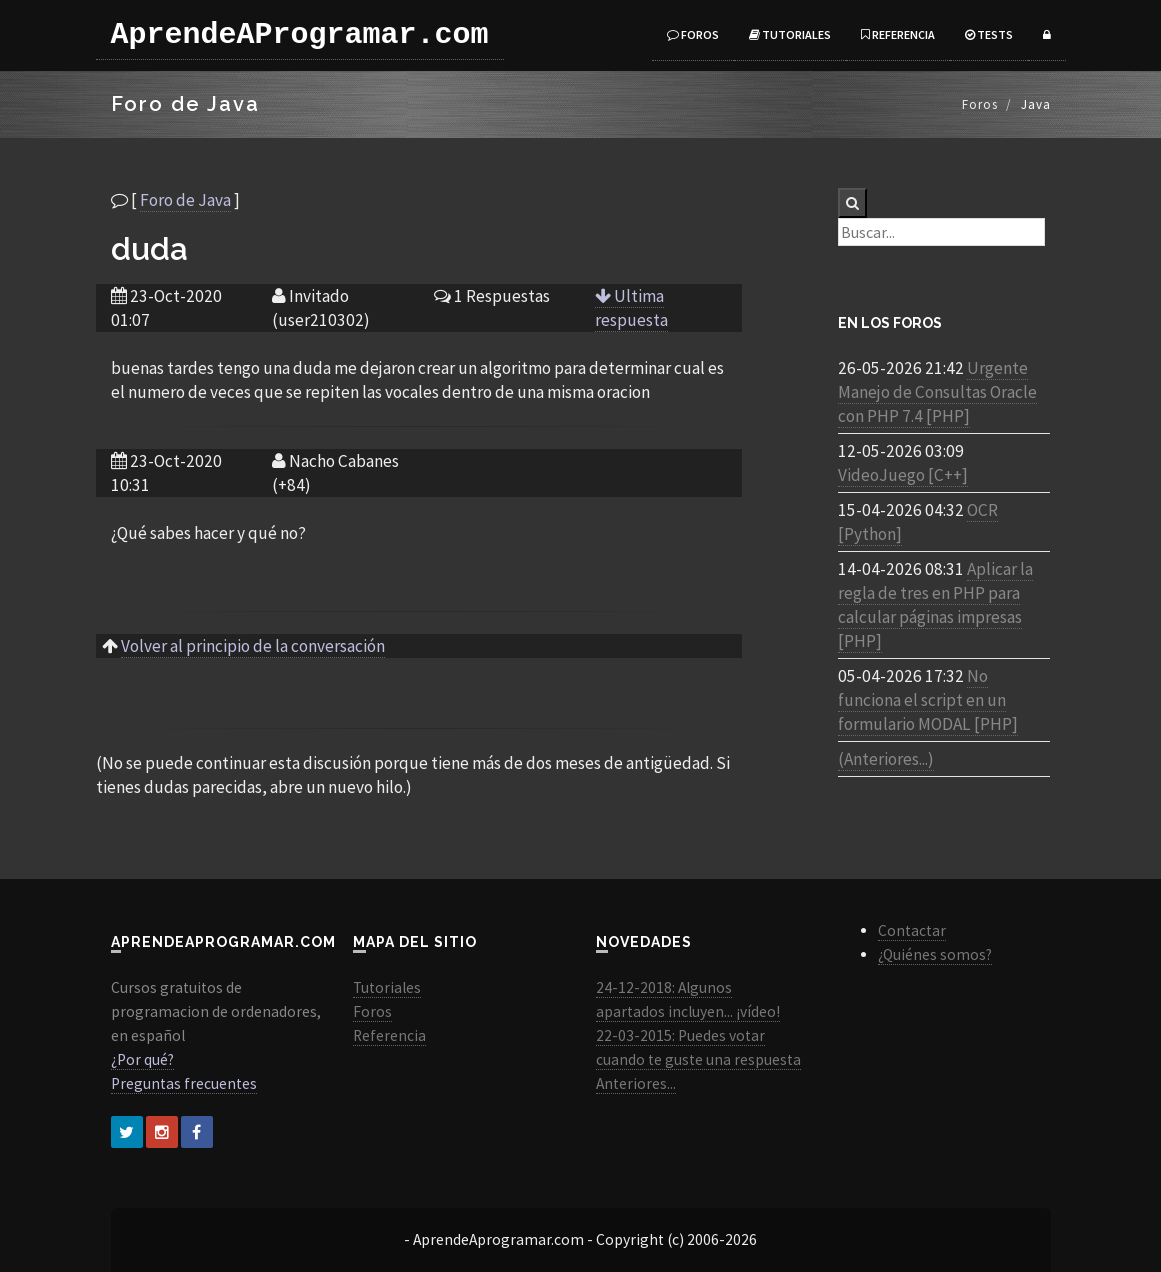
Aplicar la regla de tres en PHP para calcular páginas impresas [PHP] (935, 605)
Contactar (912, 930)
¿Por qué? (142, 1059)
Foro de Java (185, 200)
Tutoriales (790, 34)
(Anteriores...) (886, 759)
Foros (693, 34)
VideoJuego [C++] (903, 475)
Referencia (898, 34)
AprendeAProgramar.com (300, 35)
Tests (989, 34)
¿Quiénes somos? (935, 954)
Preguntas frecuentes (184, 1083)
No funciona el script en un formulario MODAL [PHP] (928, 700)
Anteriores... (636, 1083)
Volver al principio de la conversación (253, 646)
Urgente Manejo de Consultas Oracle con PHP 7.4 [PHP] (937, 392)
